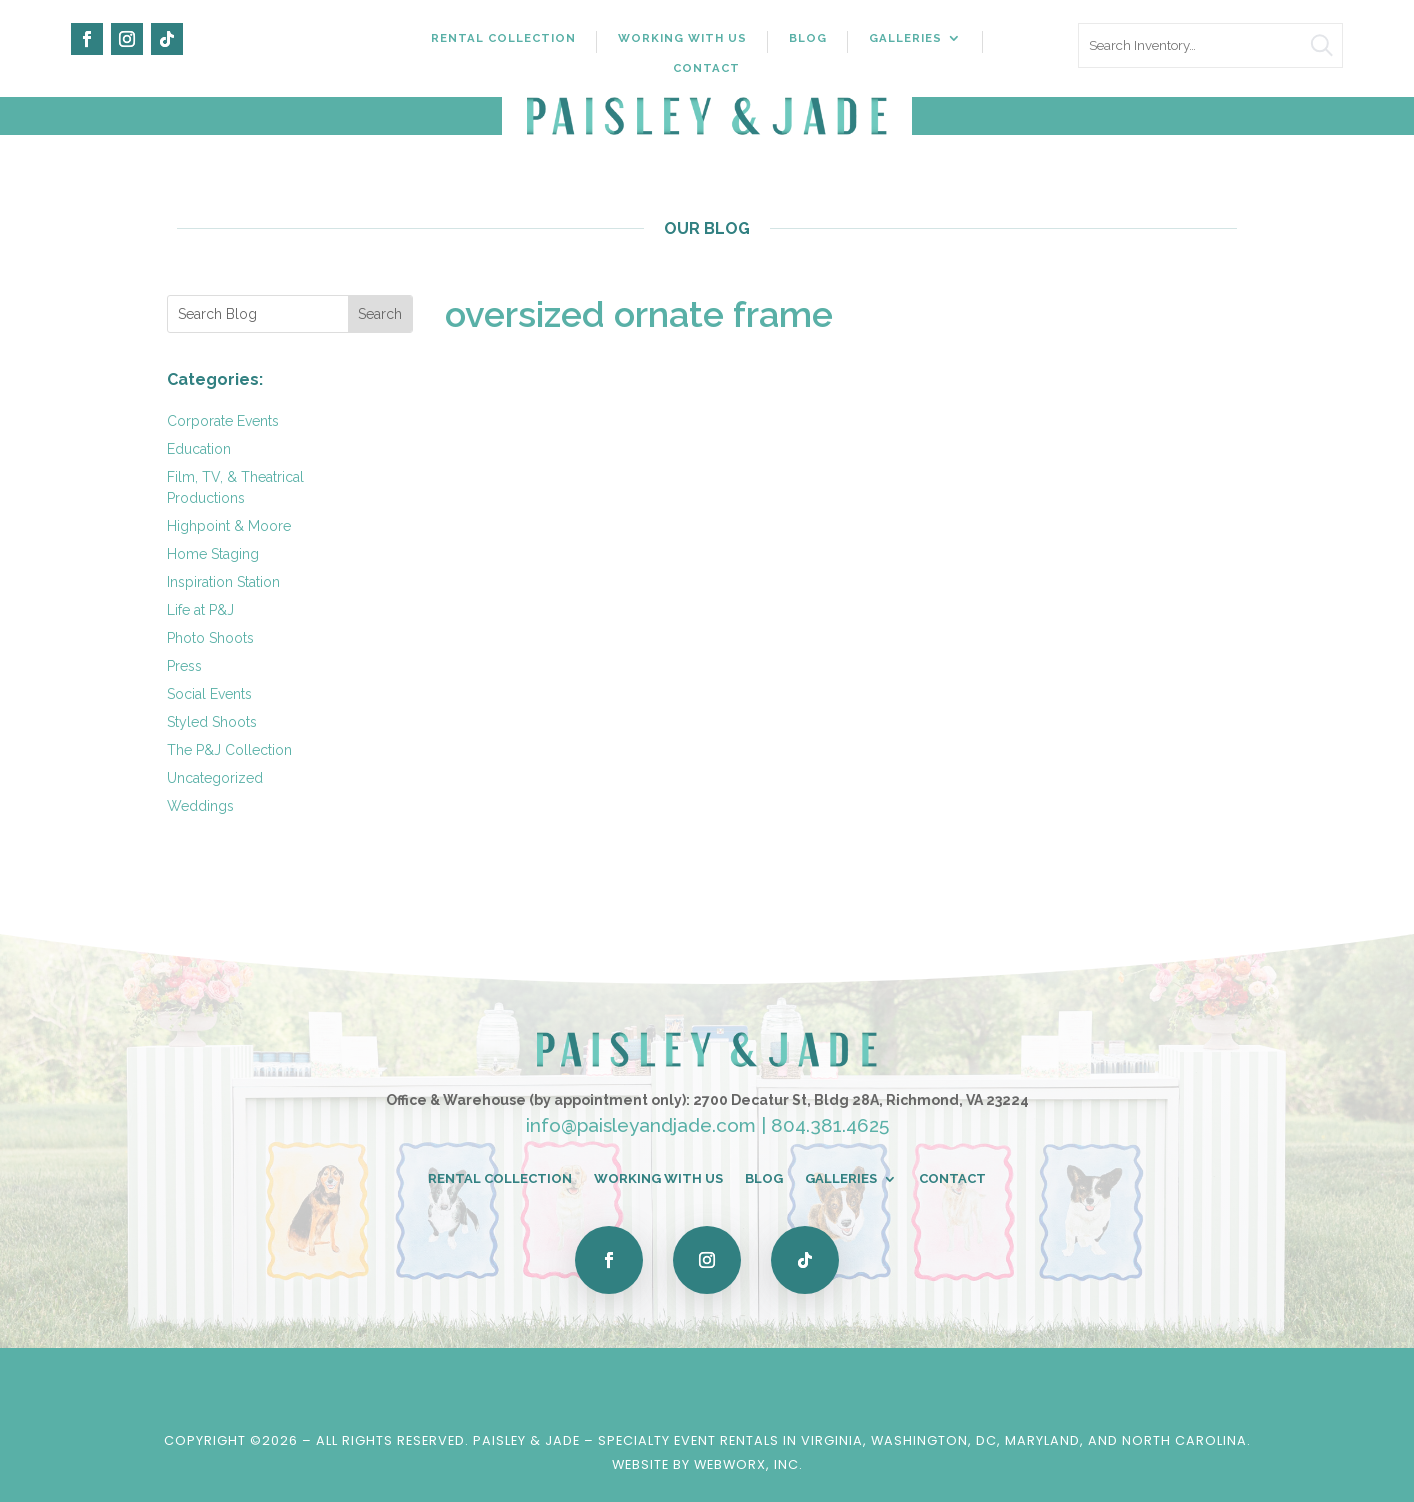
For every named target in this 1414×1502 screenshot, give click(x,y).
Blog (808, 38)
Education (199, 449)
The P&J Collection (229, 750)
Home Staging (213, 554)
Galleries (905, 38)
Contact (706, 68)
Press (184, 666)
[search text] (1211, 45)
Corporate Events (223, 421)
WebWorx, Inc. (748, 1464)
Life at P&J (200, 610)
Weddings (200, 806)
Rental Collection (503, 38)
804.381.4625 (830, 1125)
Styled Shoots (212, 722)
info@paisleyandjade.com (641, 1125)
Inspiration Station (223, 582)
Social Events (209, 694)
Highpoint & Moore (229, 526)
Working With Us (682, 38)
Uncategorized (215, 778)
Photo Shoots (210, 638)
